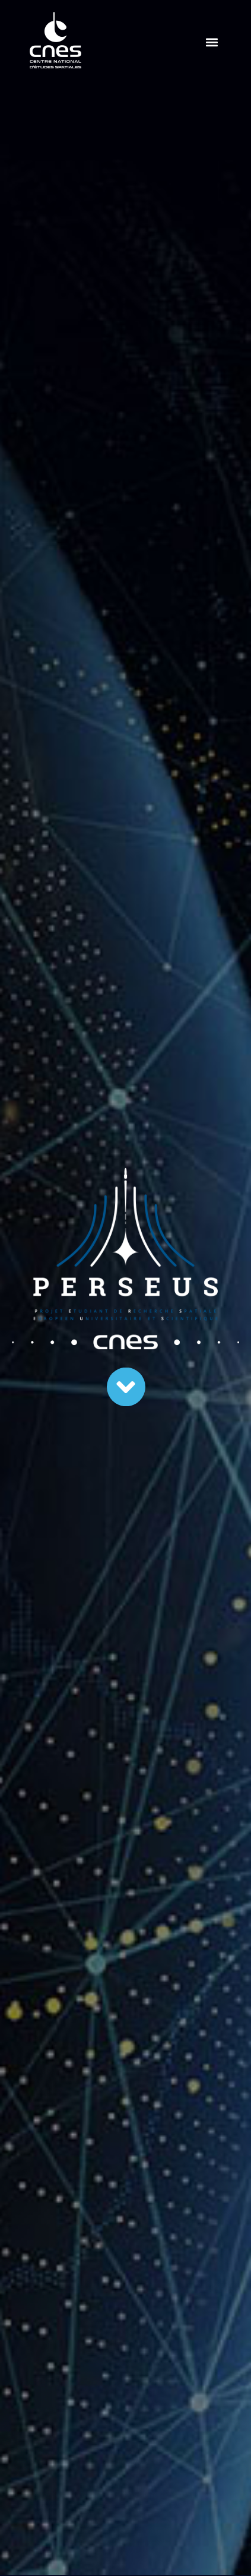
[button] (211, 42)
